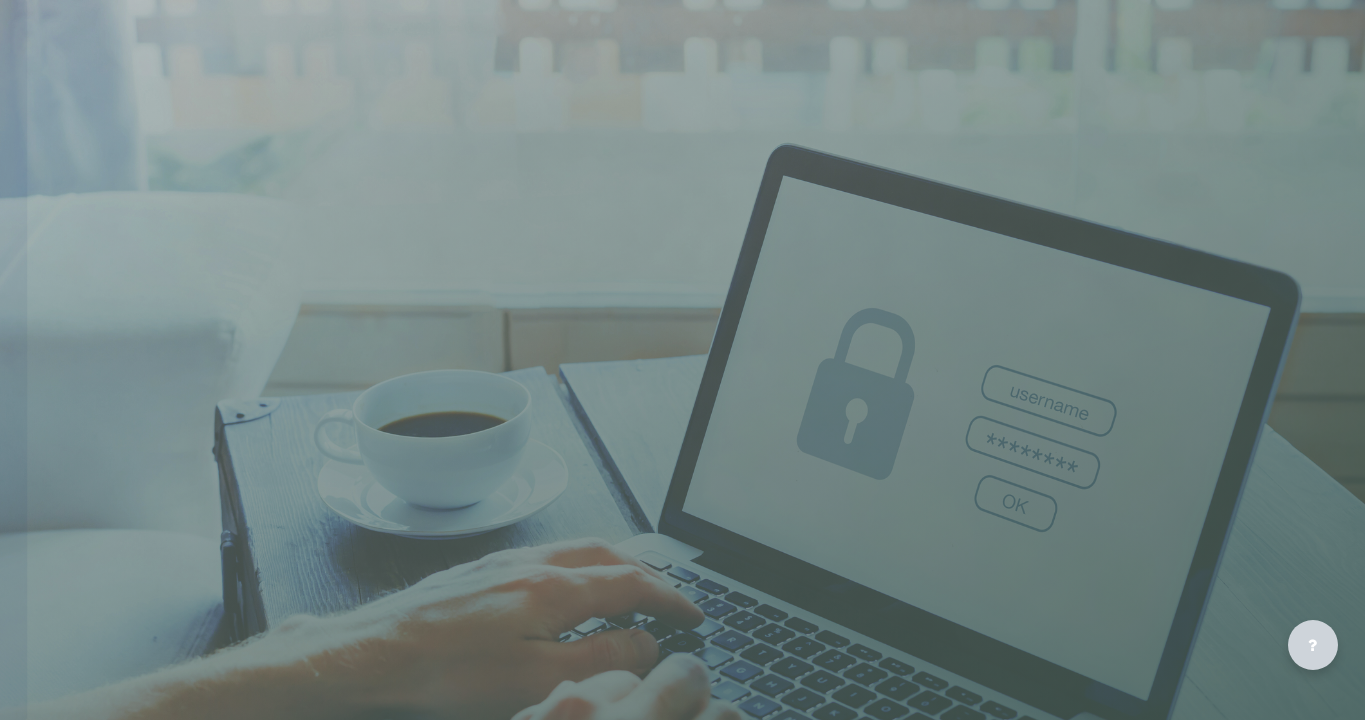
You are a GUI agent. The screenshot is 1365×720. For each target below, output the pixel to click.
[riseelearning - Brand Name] (245, 93)
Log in (245, 362)
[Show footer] (1313, 645)
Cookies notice (245, 479)
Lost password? (88, 409)
